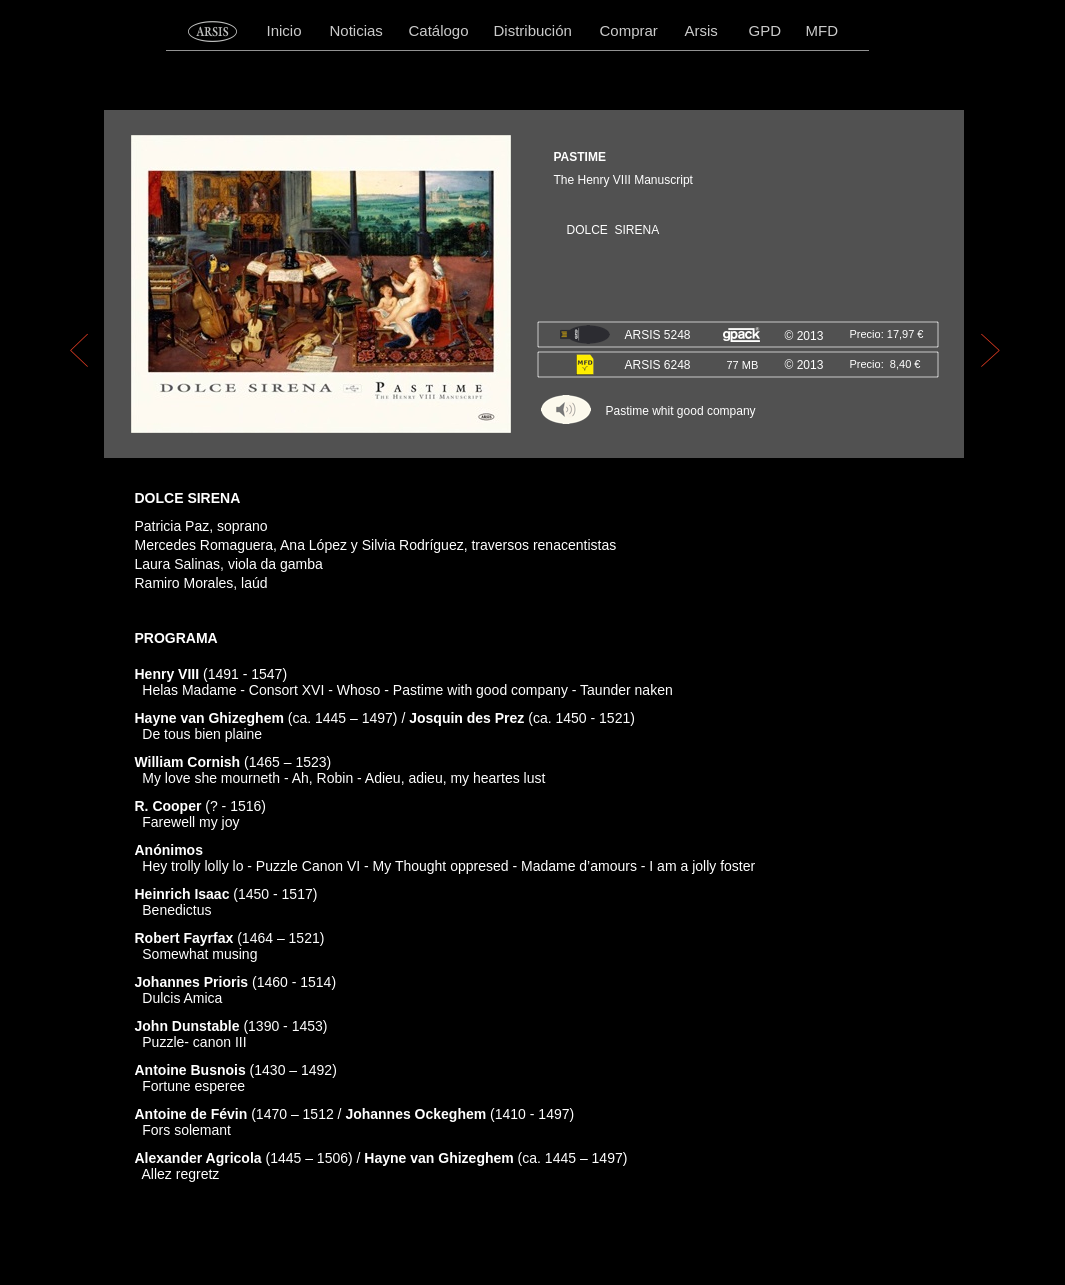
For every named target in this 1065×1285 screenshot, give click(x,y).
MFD (822, 30)
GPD (765, 30)
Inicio (284, 30)
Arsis (701, 30)
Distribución (533, 30)
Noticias (356, 30)
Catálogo (439, 30)
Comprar (629, 30)
